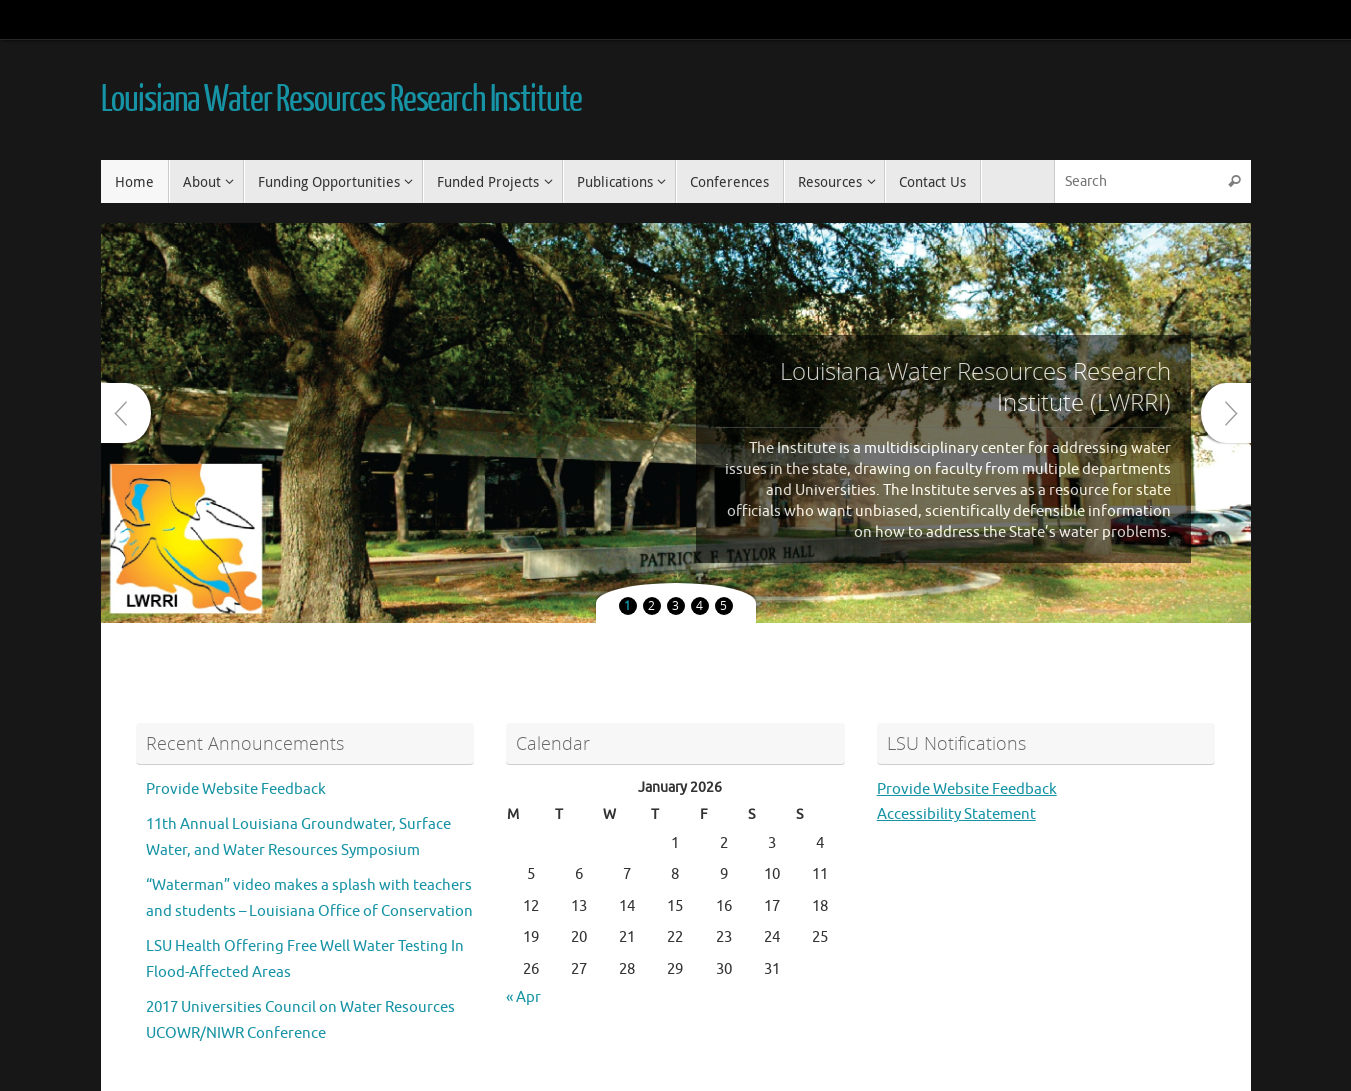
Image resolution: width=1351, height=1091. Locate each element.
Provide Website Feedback (236, 789)
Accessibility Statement (956, 814)
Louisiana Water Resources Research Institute (342, 100)
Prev (126, 413)
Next (1226, 413)
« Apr (523, 997)
